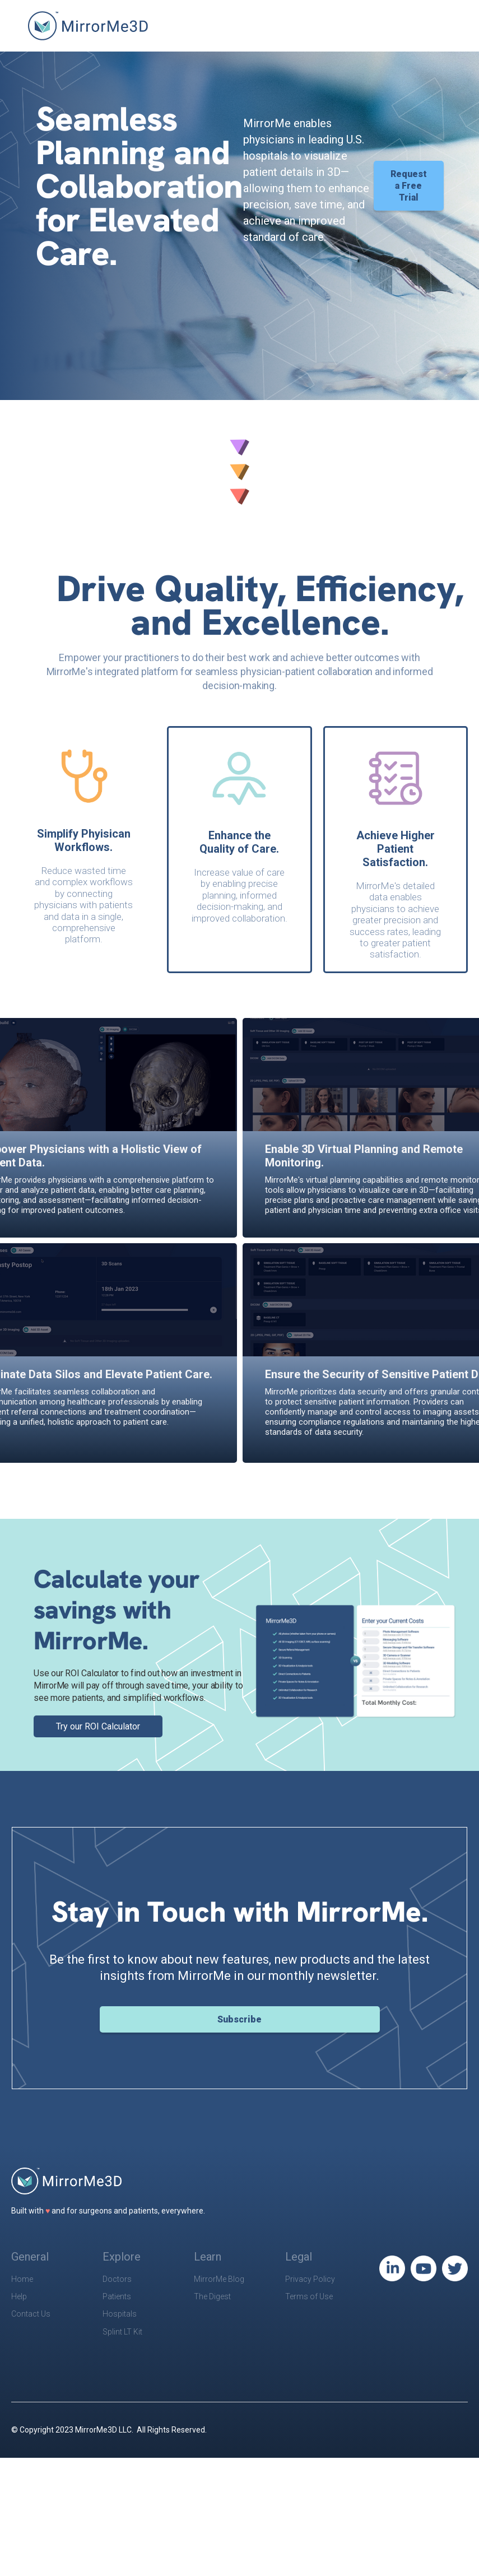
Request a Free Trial (408, 186)
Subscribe (239, 2019)
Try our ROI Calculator (98, 1726)
